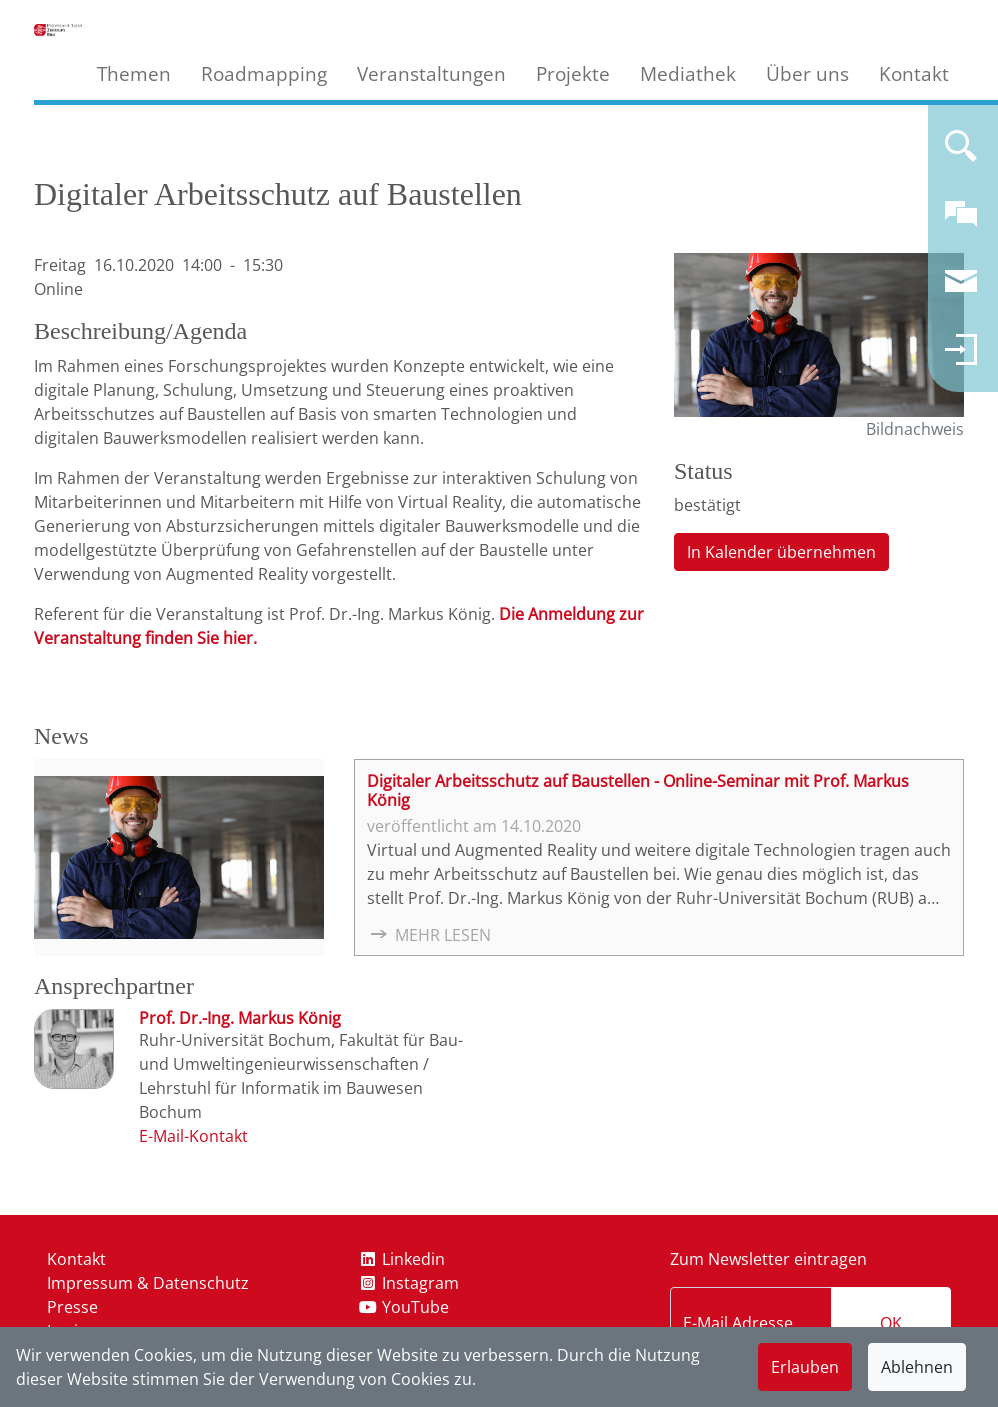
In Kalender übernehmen (781, 552)
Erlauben (805, 1367)
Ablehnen (917, 1367)
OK (891, 1323)
